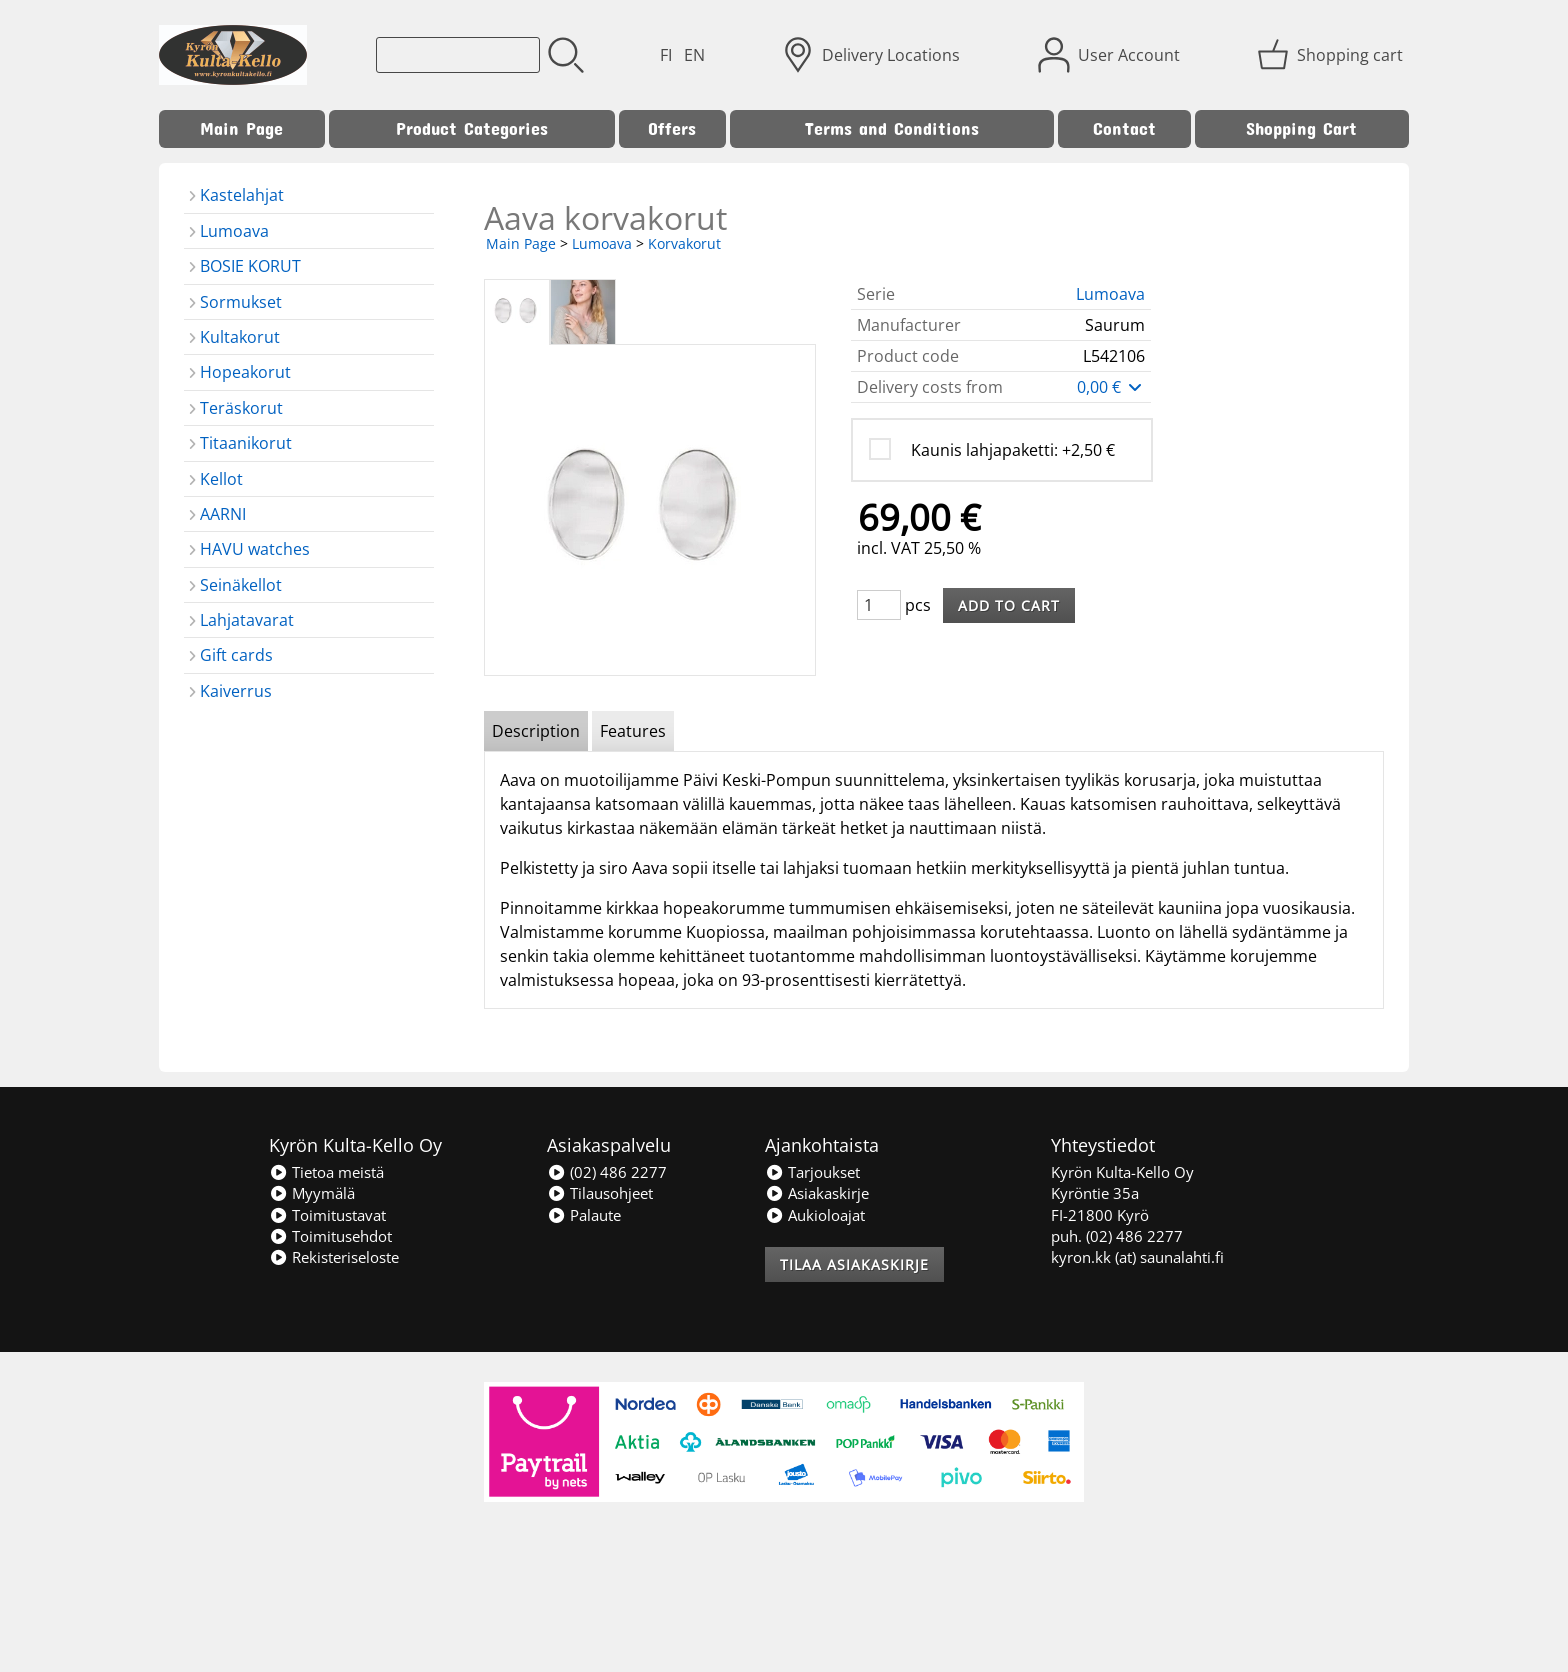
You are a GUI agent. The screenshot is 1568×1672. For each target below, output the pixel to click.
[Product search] (458, 55)
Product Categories (472, 128)
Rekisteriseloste (334, 1257)
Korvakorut (684, 243)
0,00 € (1111, 387)
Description (536, 731)
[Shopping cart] (1332, 55)
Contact (1124, 128)
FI (666, 55)
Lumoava (602, 243)
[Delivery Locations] (873, 55)
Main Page (241, 128)
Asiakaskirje (817, 1193)
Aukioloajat (815, 1215)
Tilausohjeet (600, 1193)
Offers (672, 128)
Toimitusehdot (330, 1236)
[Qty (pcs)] (879, 605)
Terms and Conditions (892, 128)
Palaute (584, 1215)
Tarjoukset (812, 1172)
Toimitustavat (327, 1215)
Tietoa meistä (326, 1172)
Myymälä (312, 1193)
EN (694, 55)
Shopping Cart (1301, 128)
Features (633, 731)
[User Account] (1111, 55)
